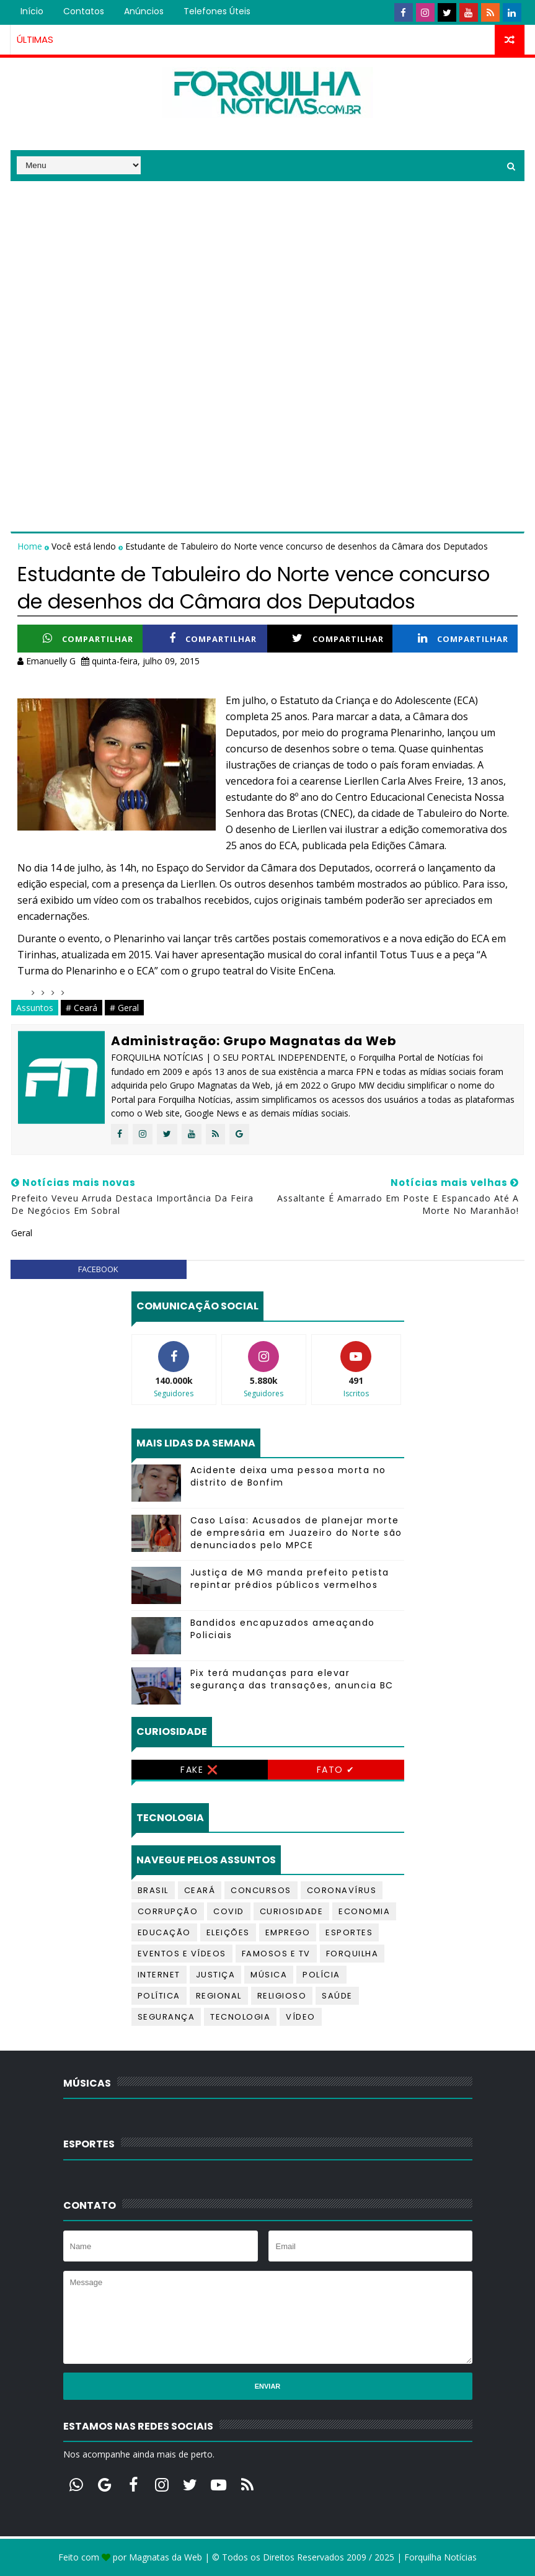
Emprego (288, 1932)
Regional (219, 1996)
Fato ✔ (336, 1769)
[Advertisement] (267, 268)
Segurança (166, 2017)
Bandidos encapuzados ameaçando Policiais (282, 1628)
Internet (159, 1975)
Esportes (349, 1932)
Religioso (282, 1996)
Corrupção (168, 1911)
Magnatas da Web (165, 2557)
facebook (98, 1269)
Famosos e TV (276, 1953)
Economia (364, 1911)
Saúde (337, 1996)
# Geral (124, 1008)
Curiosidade (292, 1911)
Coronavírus (342, 1890)
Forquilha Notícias (440, 2557)
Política (159, 1996)
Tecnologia (240, 2017)
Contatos (83, 11)
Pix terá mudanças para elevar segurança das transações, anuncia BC (292, 1679)
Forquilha (352, 1953)
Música (268, 1975)
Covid (228, 1911)
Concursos (261, 1890)
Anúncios (144, 11)
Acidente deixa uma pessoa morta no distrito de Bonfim (288, 1476)
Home (31, 546)
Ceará (200, 1890)
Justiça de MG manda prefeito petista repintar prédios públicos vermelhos (289, 1578)
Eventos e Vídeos (182, 1953)
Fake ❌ (199, 1769)
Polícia (321, 1975)
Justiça (216, 1975)
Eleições (228, 1932)
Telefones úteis (216, 11)
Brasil (153, 1890)
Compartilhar (88, 638)
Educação (164, 1932)
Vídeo (301, 2017)
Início (31, 11)
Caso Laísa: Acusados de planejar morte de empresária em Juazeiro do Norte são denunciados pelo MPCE (296, 1532)
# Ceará (81, 1008)
